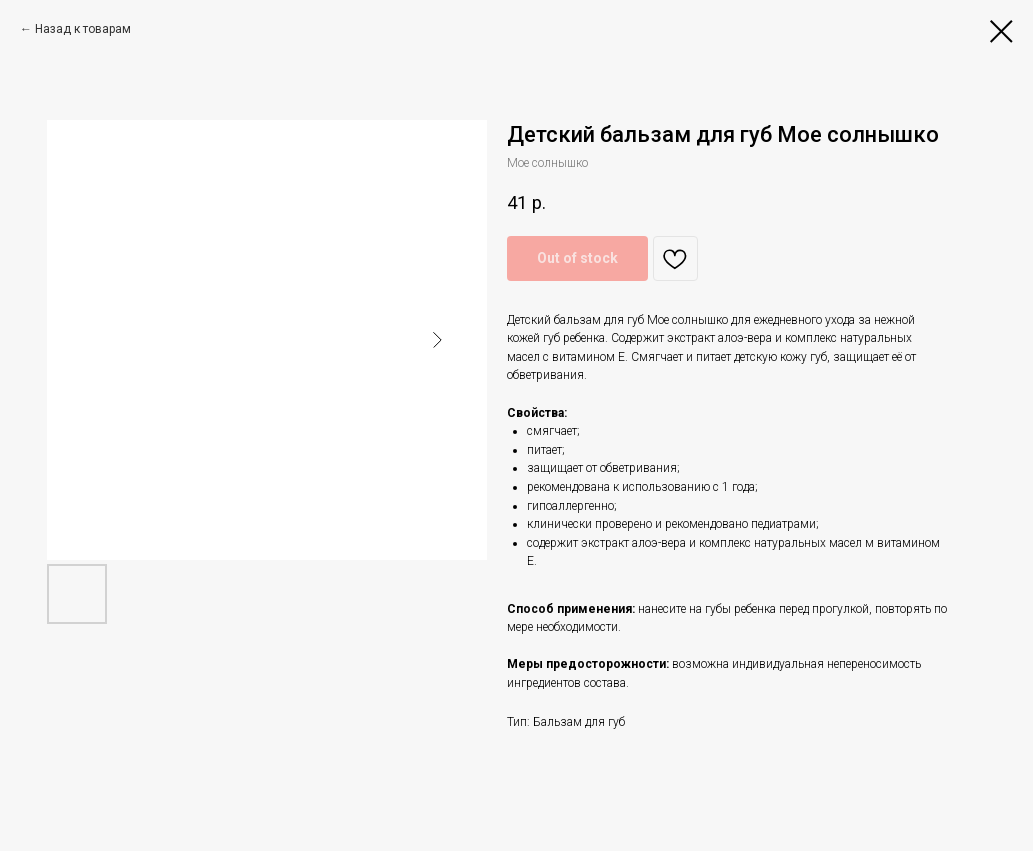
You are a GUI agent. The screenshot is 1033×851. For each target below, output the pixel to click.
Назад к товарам (83, 29)
